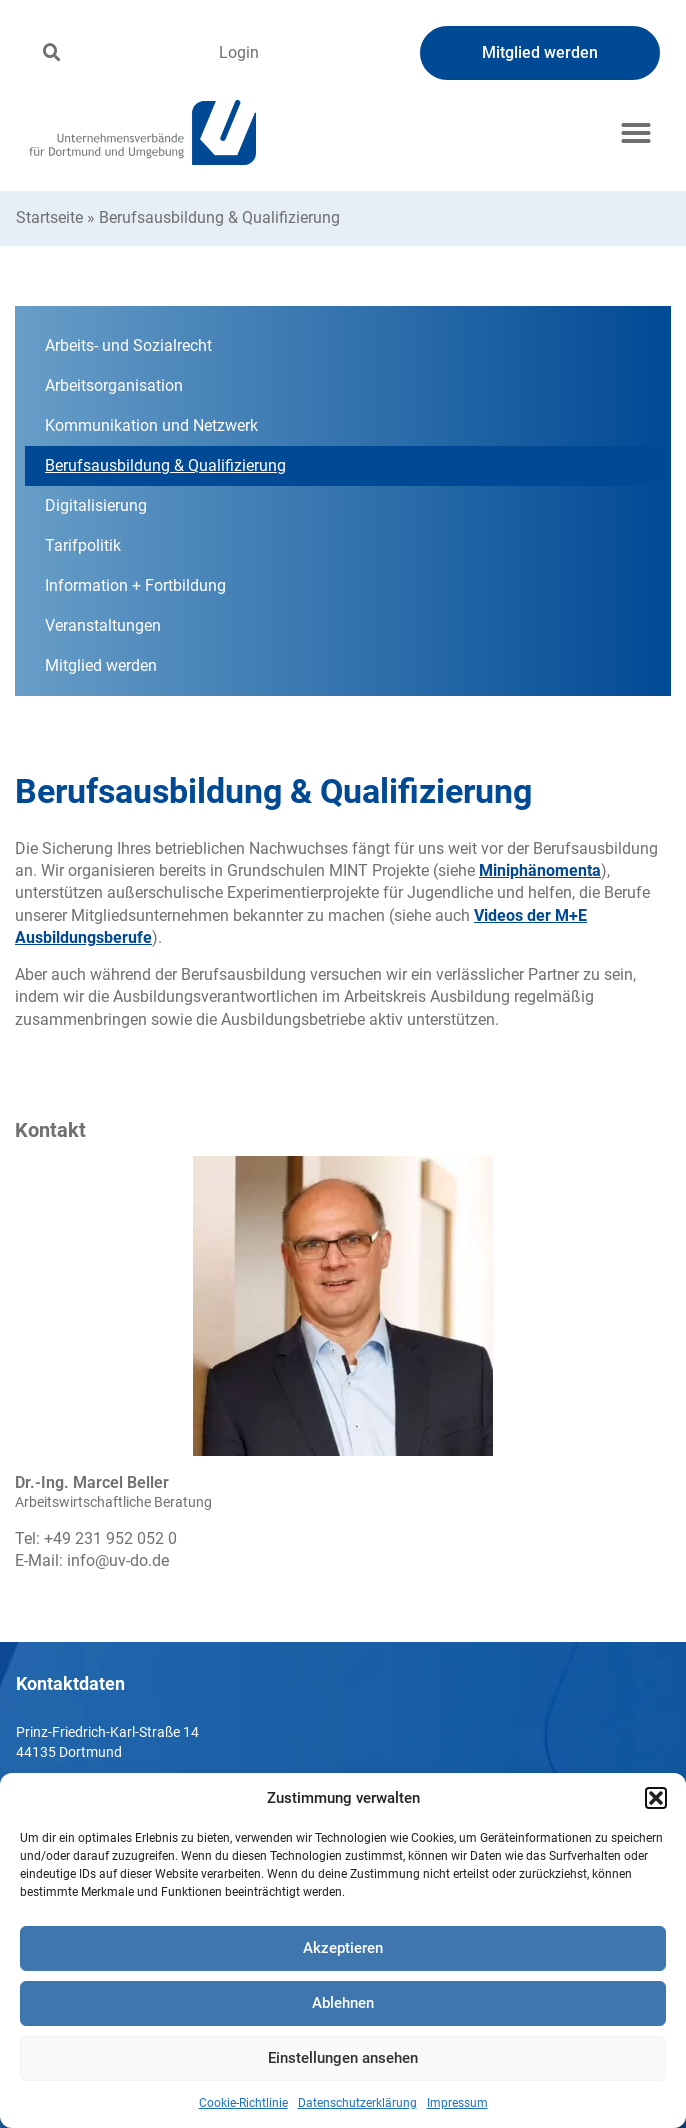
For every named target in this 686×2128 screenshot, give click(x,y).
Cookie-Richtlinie (243, 2103)
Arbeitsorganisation (114, 385)
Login (239, 52)
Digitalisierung (96, 505)
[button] (656, 1798)
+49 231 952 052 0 (110, 1538)
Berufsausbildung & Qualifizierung (165, 465)
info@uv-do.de (118, 1560)
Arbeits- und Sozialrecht (128, 345)
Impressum (457, 2103)
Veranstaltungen (103, 625)
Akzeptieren (343, 1948)
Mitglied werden (101, 665)
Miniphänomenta (540, 870)
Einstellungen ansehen (343, 2058)
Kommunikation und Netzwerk (151, 425)
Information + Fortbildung (135, 585)
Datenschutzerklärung (357, 2103)
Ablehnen (343, 2003)
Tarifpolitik (83, 545)
